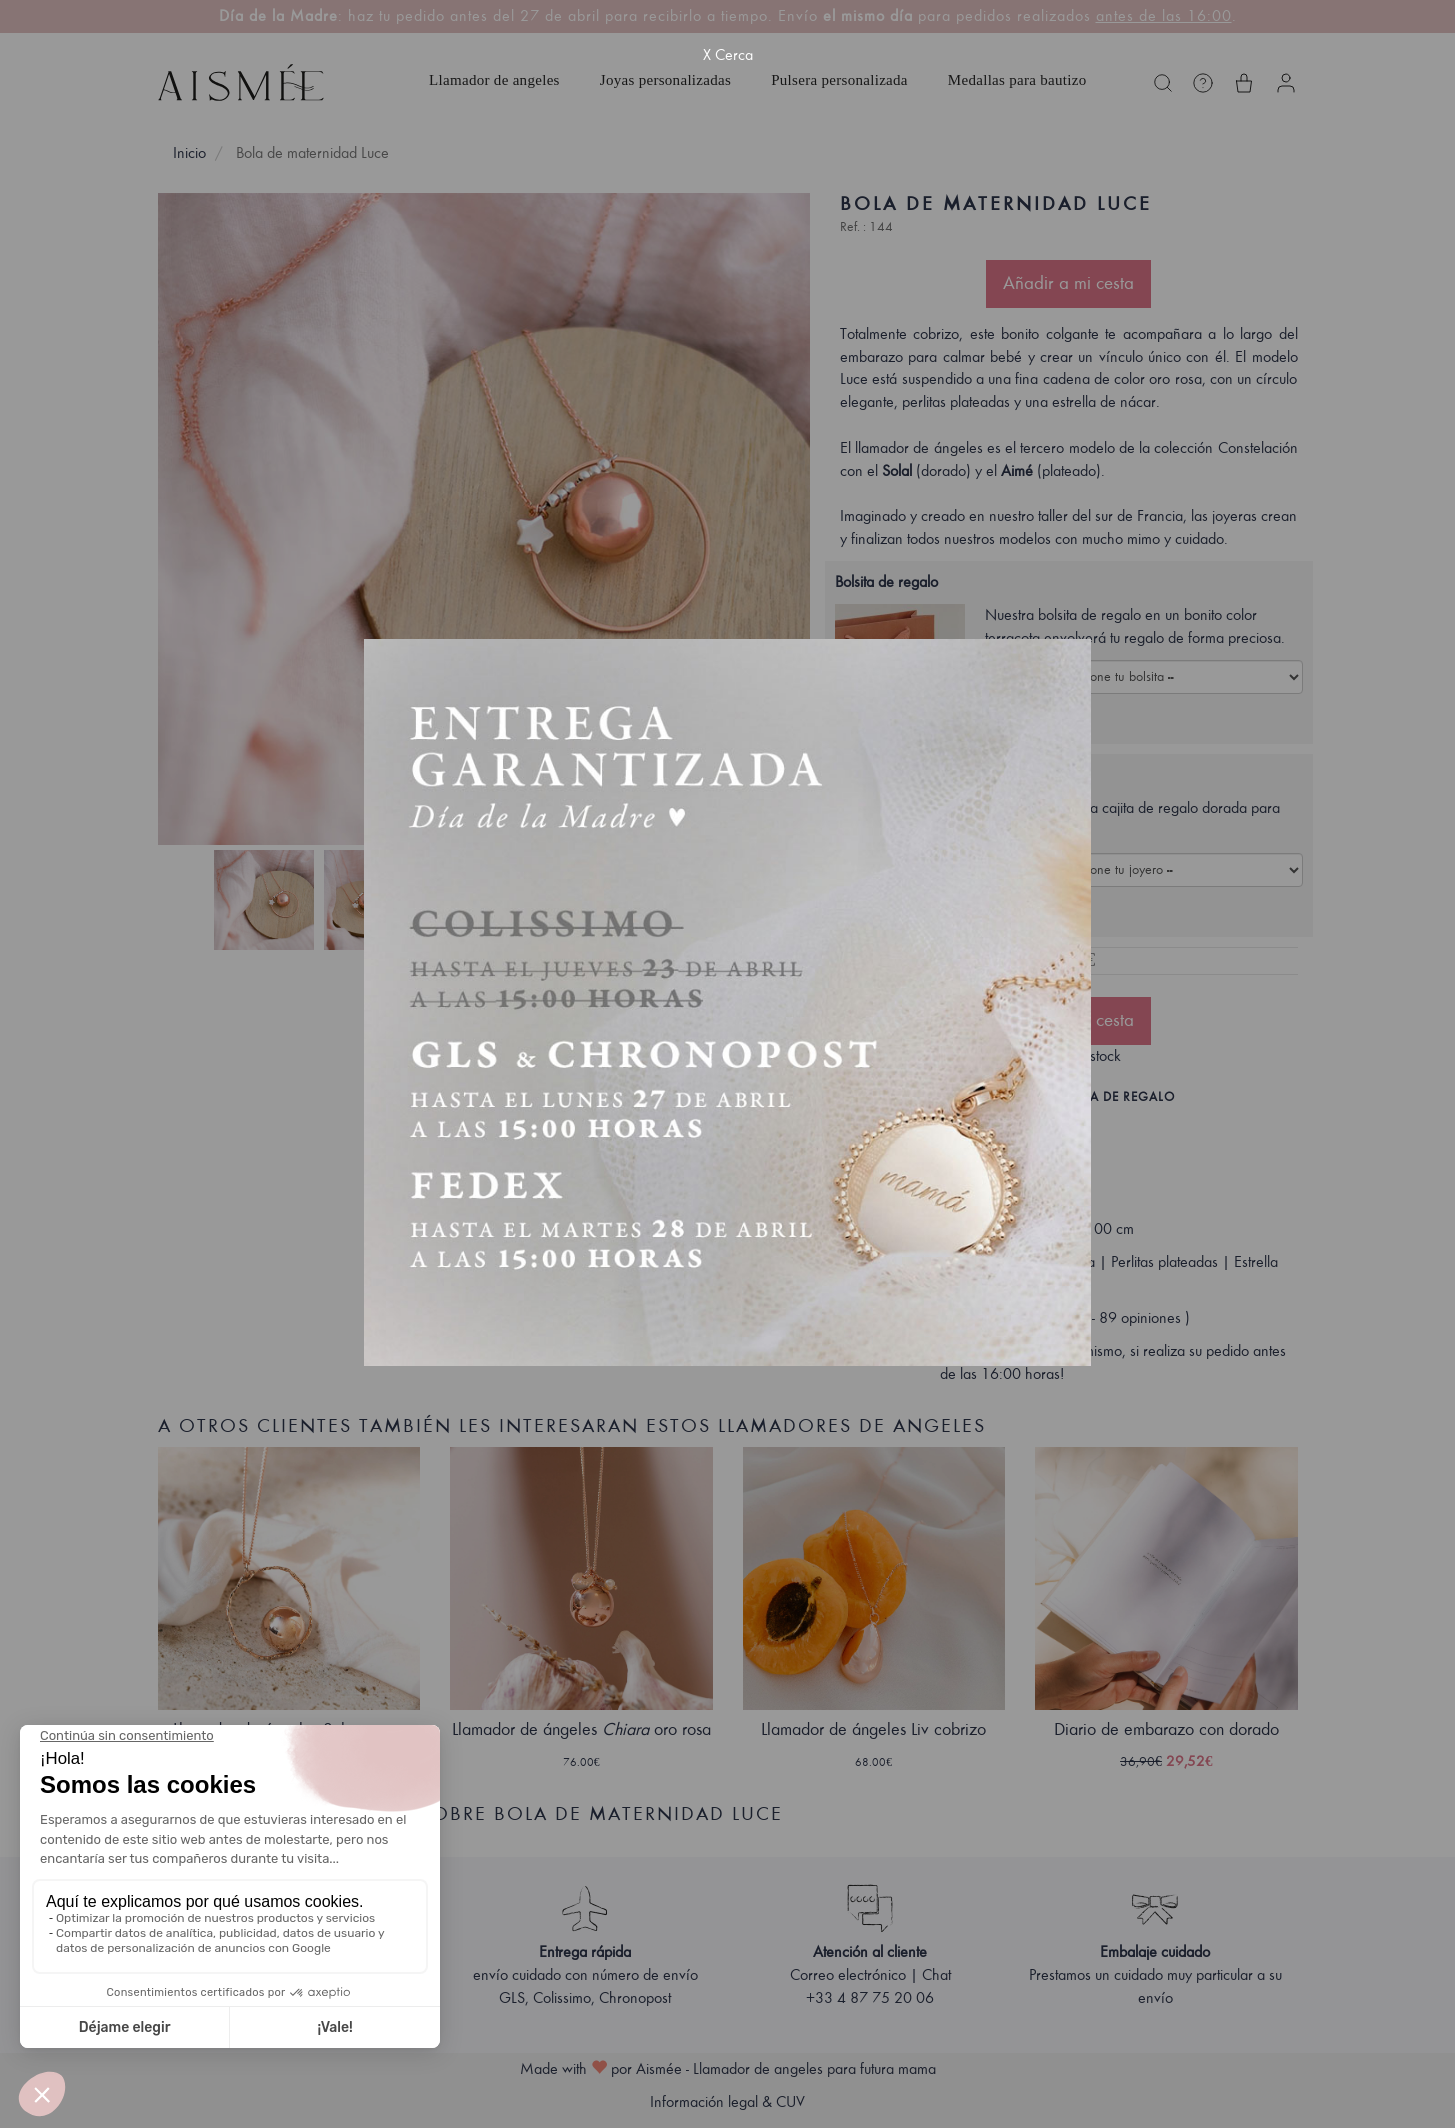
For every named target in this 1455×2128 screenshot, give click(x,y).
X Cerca (728, 55)
